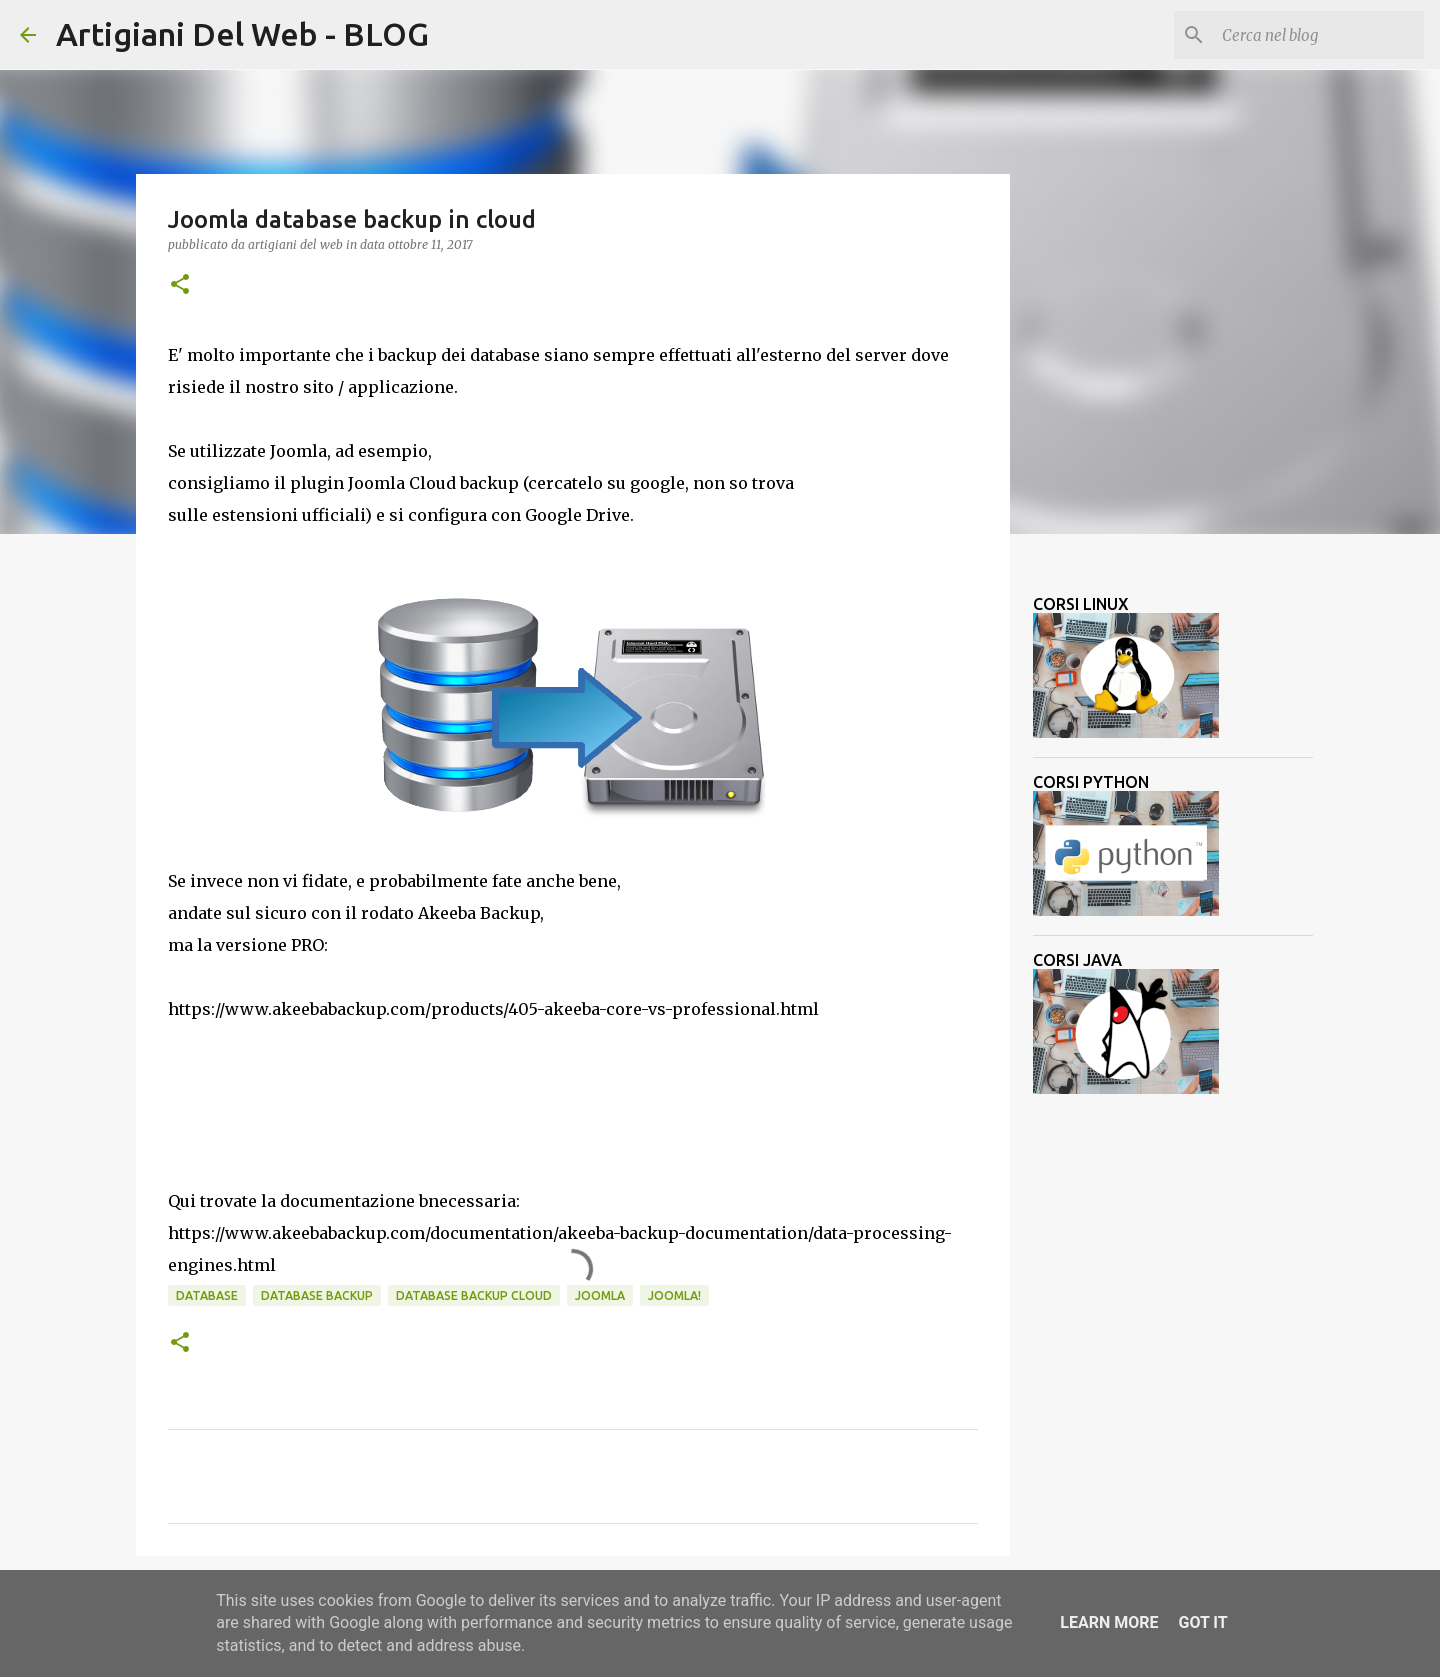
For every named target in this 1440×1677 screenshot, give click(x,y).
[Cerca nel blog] (1319, 35)
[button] (180, 285)
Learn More (1109, 1622)
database (207, 1295)
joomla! (674, 1295)
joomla (600, 1295)
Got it (1202, 1622)
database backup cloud (474, 1295)
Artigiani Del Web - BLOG (242, 34)
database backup (317, 1295)
